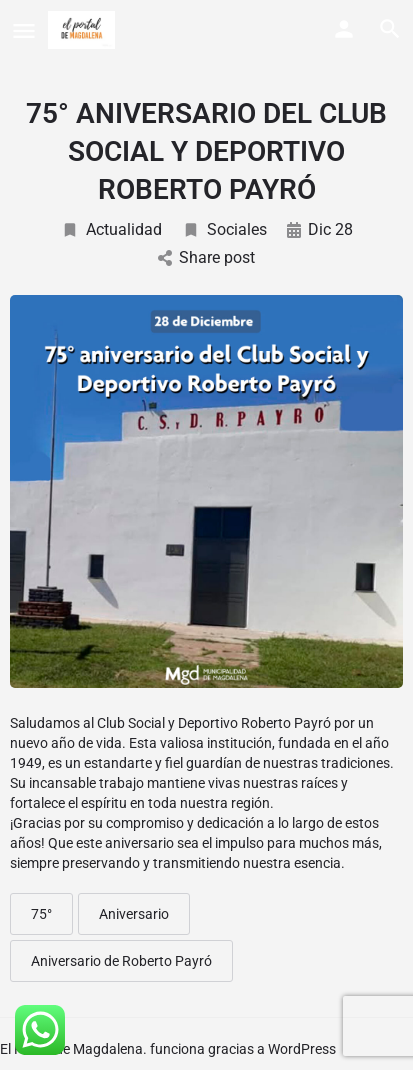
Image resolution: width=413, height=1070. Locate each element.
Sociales (224, 229)
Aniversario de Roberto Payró (121, 961)
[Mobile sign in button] (344, 29)
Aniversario (134, 914)
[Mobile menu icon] (24, 30)
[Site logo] (84, 30)
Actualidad (111, 229)
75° (41, 914)
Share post (206, 257)
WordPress (302, 1049)
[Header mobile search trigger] (390, 29)
